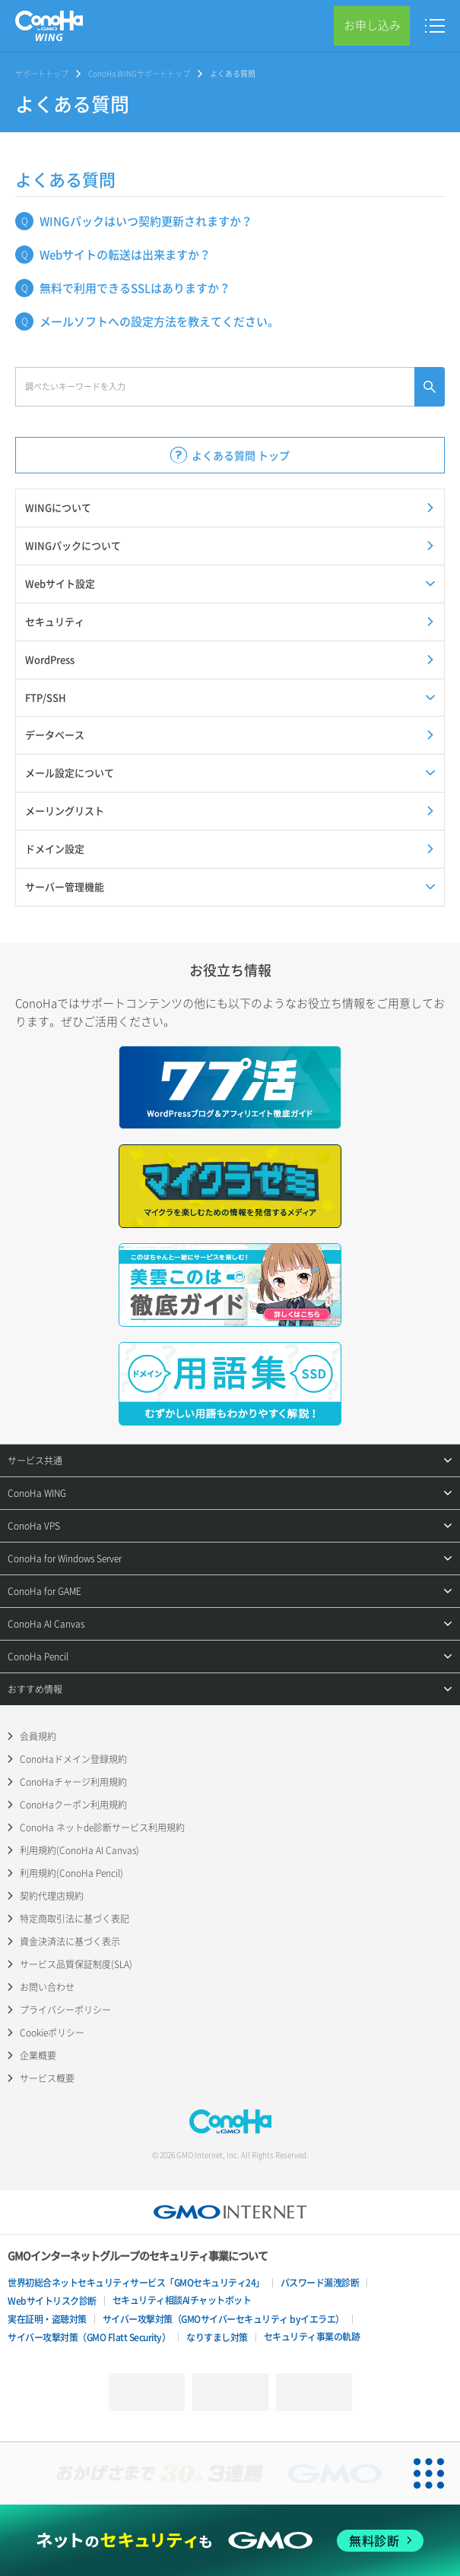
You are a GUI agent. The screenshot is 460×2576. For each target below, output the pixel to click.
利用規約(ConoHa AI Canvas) (79, 1850)
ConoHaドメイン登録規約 (73, 1759)
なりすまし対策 (217, 2337)
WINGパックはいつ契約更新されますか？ (146, 221)
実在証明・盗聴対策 (47, 2319)
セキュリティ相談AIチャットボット (182, 2300)
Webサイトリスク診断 (52, 2301)
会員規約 (38, 1736)
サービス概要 (47, 2078)
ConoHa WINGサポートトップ (139, 73)
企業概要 (38, 2055)
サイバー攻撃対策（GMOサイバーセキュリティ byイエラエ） (223, 2319)
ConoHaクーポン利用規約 (73, 1805)
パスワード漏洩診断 (320, 2283)
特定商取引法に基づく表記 (74, 1919)
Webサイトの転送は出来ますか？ (125, 254)
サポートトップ (41, 73)
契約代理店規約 (52, 1896)
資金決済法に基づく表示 (70, 1941)
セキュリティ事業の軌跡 (312, 2336)
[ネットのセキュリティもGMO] (230, 2540)
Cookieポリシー (52, 2033)
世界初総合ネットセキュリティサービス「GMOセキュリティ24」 (136, 2283)
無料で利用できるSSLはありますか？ (135, 288)
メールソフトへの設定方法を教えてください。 (159, 321)
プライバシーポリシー (65, 2010)
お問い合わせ (47, 1987)
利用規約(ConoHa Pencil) (71, 1873)
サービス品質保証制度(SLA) (76, 1964)
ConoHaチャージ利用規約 (73, 1782)
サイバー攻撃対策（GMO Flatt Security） (89, 2337)
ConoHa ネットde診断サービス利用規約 (102, 1827)
